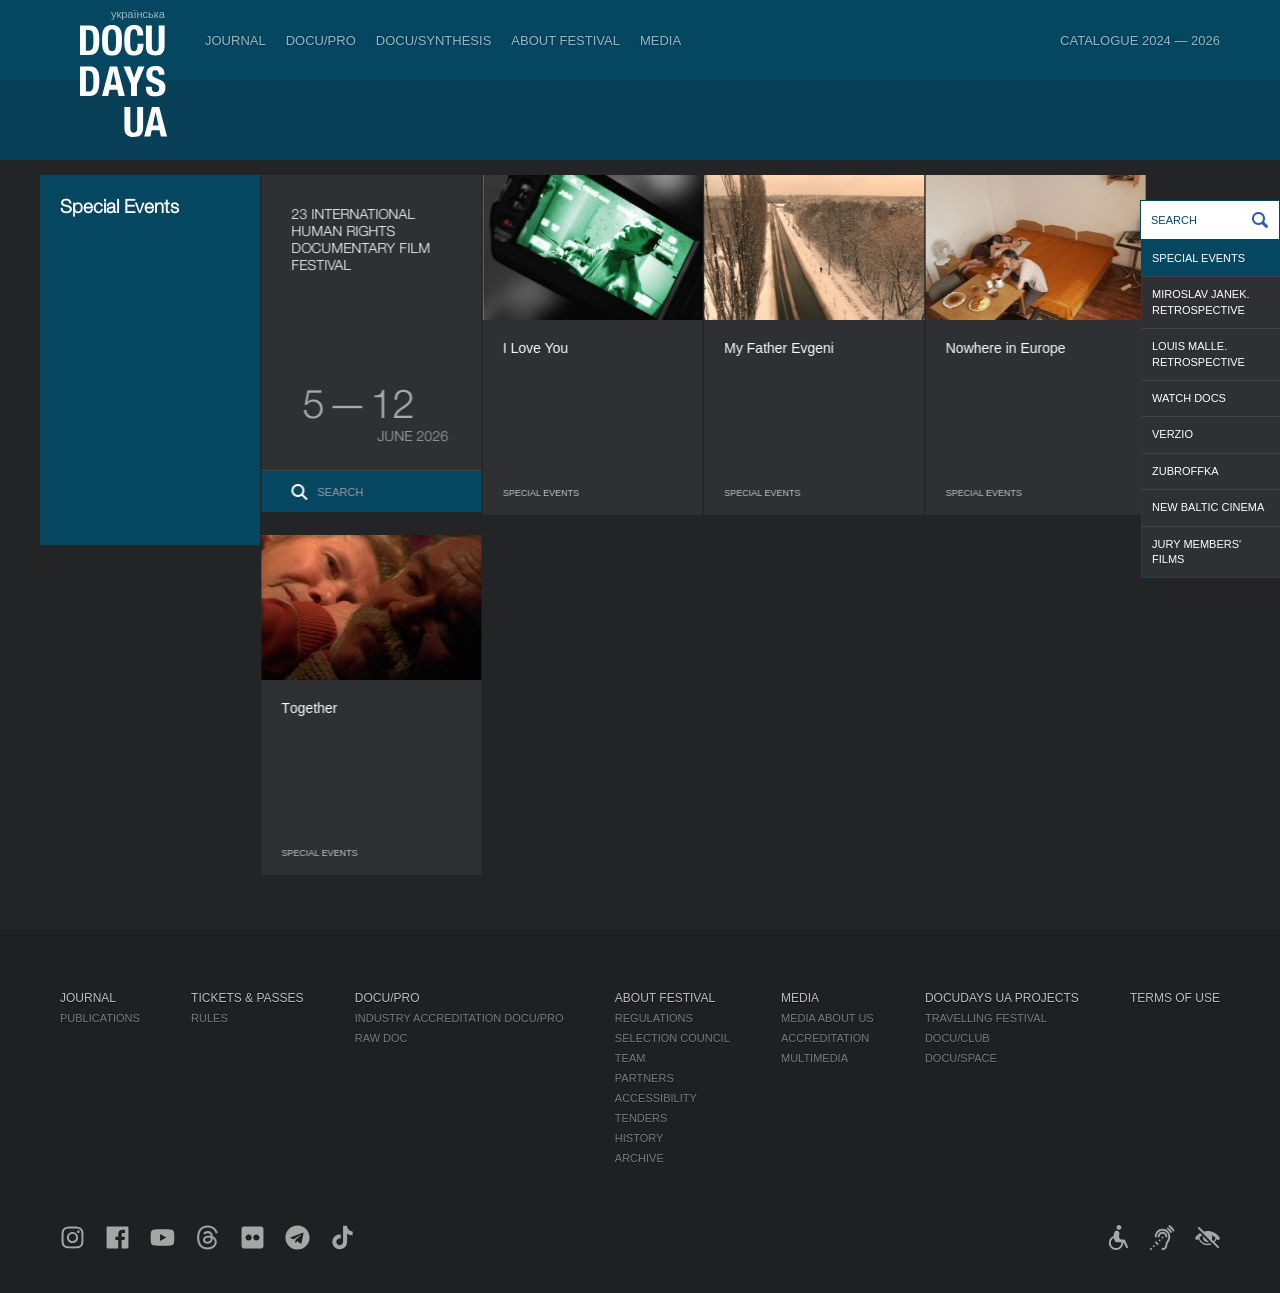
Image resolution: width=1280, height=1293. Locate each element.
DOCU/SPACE (961, 1058)
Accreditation (825, 1038)
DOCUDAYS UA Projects (1002, 998)
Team (630, 1058)
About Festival (565, 40)
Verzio (1172, 434)
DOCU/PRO (321, 40)
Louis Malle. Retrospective (1198, 353)
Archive (639, 1158)
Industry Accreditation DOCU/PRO (459, 1018)
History (639, 1138)
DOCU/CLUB (957, 1038)
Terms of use (1175, 998)
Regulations (654, 1018)
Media (660, 40)
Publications (100, 1018)
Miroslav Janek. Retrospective (1201, 301)
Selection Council (672, 1038)
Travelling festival (986, 1018)
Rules (209, 1018)
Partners (644, 1078)
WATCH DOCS (1189, 398)
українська (138, 14)
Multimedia (814, 1058)
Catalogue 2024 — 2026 (1140, 40)
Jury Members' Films (1196, 551)
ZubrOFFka (1185, 471)
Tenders (641, 1118)
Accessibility (656, 1098)
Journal (235, 40)
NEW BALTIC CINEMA (1208, 507)
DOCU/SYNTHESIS (434, 40)
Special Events (1198, 258)
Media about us (827, 1018)
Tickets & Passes (247, 998)
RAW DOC (381, 1038)
